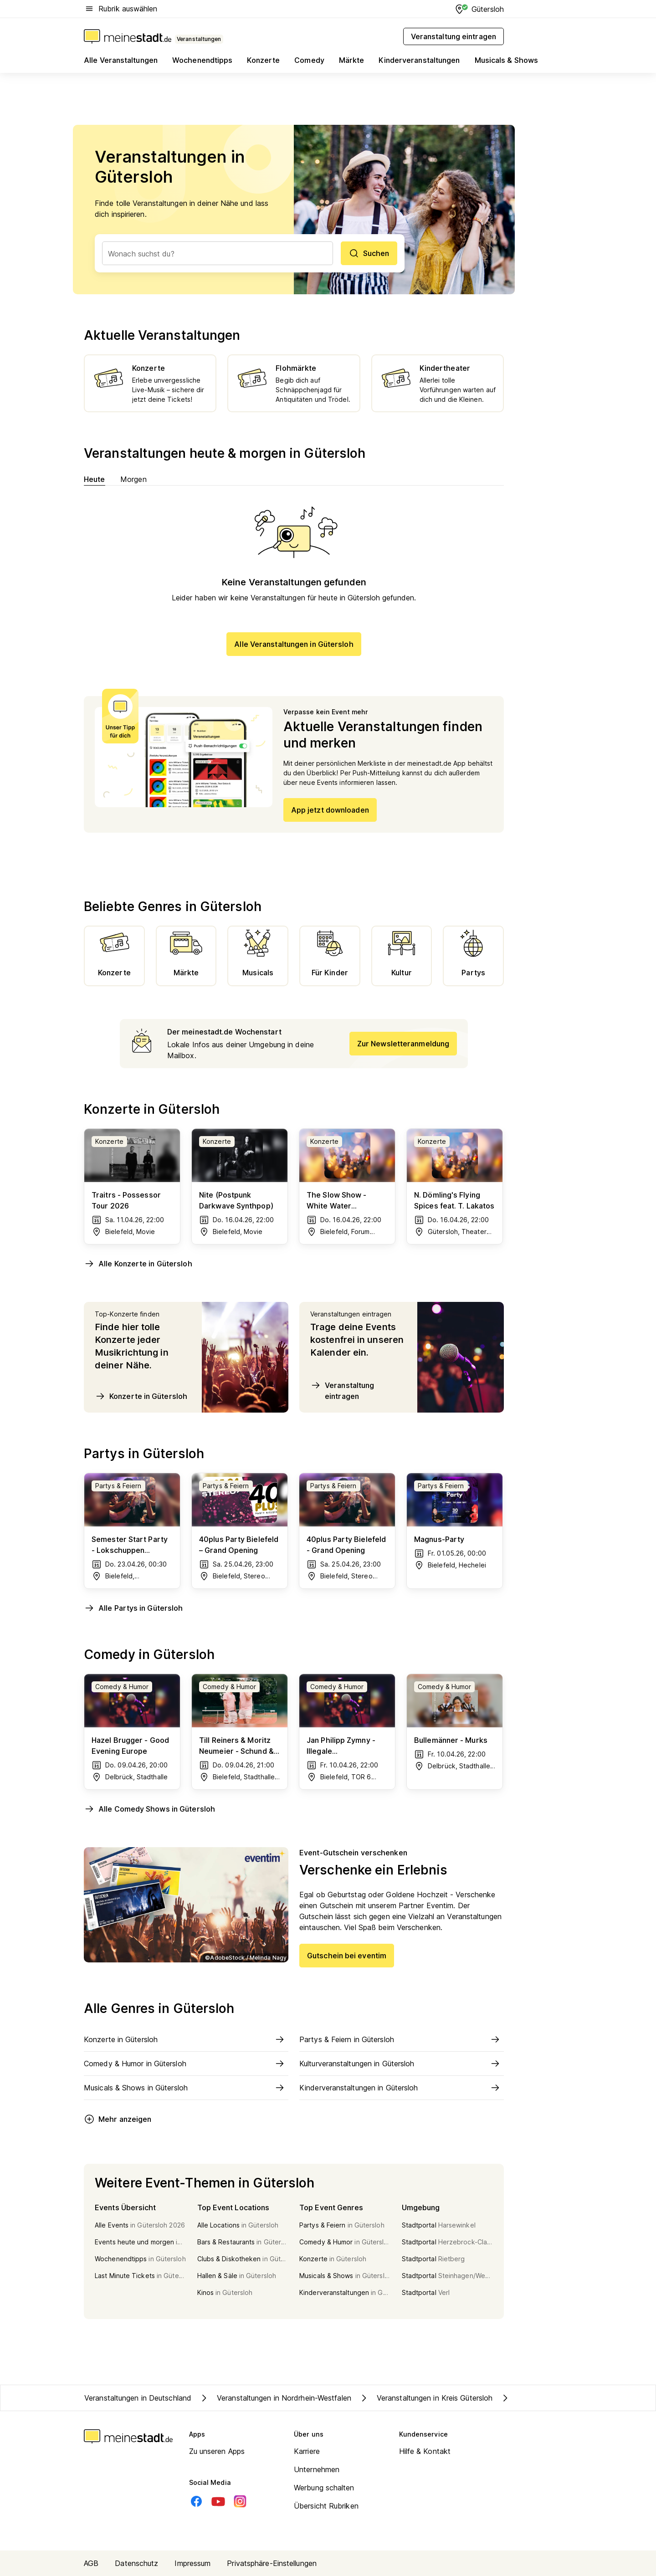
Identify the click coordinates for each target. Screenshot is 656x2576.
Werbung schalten (324, 2487)
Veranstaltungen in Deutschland (137, 2397)
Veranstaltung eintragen (342, 1390)
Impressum (192, 2563)
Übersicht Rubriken (326, 2505)
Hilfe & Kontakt (425, 2451)
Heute (94, 479)
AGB (91, 2563)
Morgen (134, 479)
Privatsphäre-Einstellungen (272, 2563)
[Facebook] (196, 2501)
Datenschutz (136, 2563)
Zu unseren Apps (217, 2451)
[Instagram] (240, 2501)
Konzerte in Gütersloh (141, 1396)
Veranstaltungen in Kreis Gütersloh (425, 2397)
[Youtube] (218, 2501)
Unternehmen (316, 2469)
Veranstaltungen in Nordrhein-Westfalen (275, 2397)
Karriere (307, 2451)
